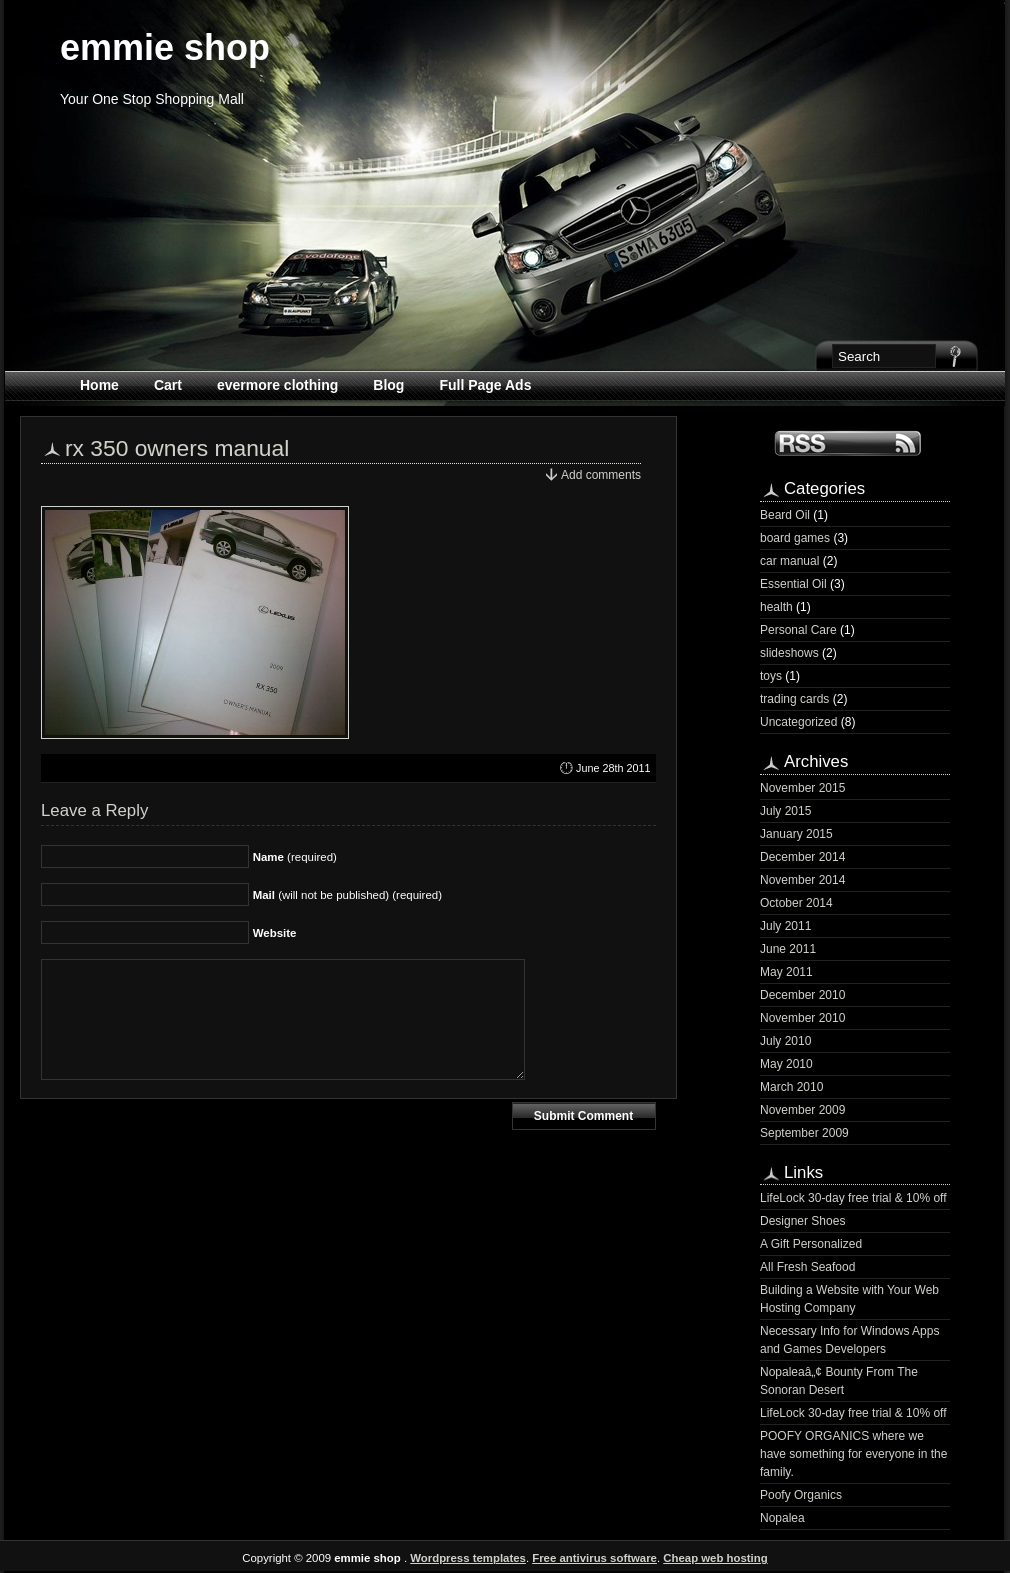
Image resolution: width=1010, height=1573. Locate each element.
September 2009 (804, 1133)
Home (99, 385)
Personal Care (798, 630)
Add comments (601, 475)
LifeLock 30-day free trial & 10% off (853, 1198)
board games (795, 538)
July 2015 (785, 811)
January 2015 (796, 834)
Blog (388, 385)
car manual (789, 561)
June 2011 (788, 949)
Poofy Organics (801, 1495)
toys (771, 676)
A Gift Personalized (811, 1244)
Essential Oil (793, 584)
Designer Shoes (802, 1221)
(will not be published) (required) (347, 895)
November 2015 (802, 788)
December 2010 (802, 995)
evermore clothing (277, 385)
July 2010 (785, 1041)
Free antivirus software (594, 1558)
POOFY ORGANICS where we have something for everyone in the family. (853, 1454)
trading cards (794, 699)
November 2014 (802, 880)
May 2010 (786, 1064)
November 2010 (802, 1018)
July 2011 (785, 926)
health (776, 607)
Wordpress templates (468, 1558)
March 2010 (791, 1087)
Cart (168, 385)
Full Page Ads (485, 385)
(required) (295, 857)
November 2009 (802, 1110)
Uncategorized (798, 722)
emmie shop (165, 47)
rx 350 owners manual (177, 448)
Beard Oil (785, 515)
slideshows (789, 653)
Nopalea (782, 1518)
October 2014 (796, 903)
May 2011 (786, 972)
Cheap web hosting (715, 1558)
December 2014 (802, 857)
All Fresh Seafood (807, 1267)
